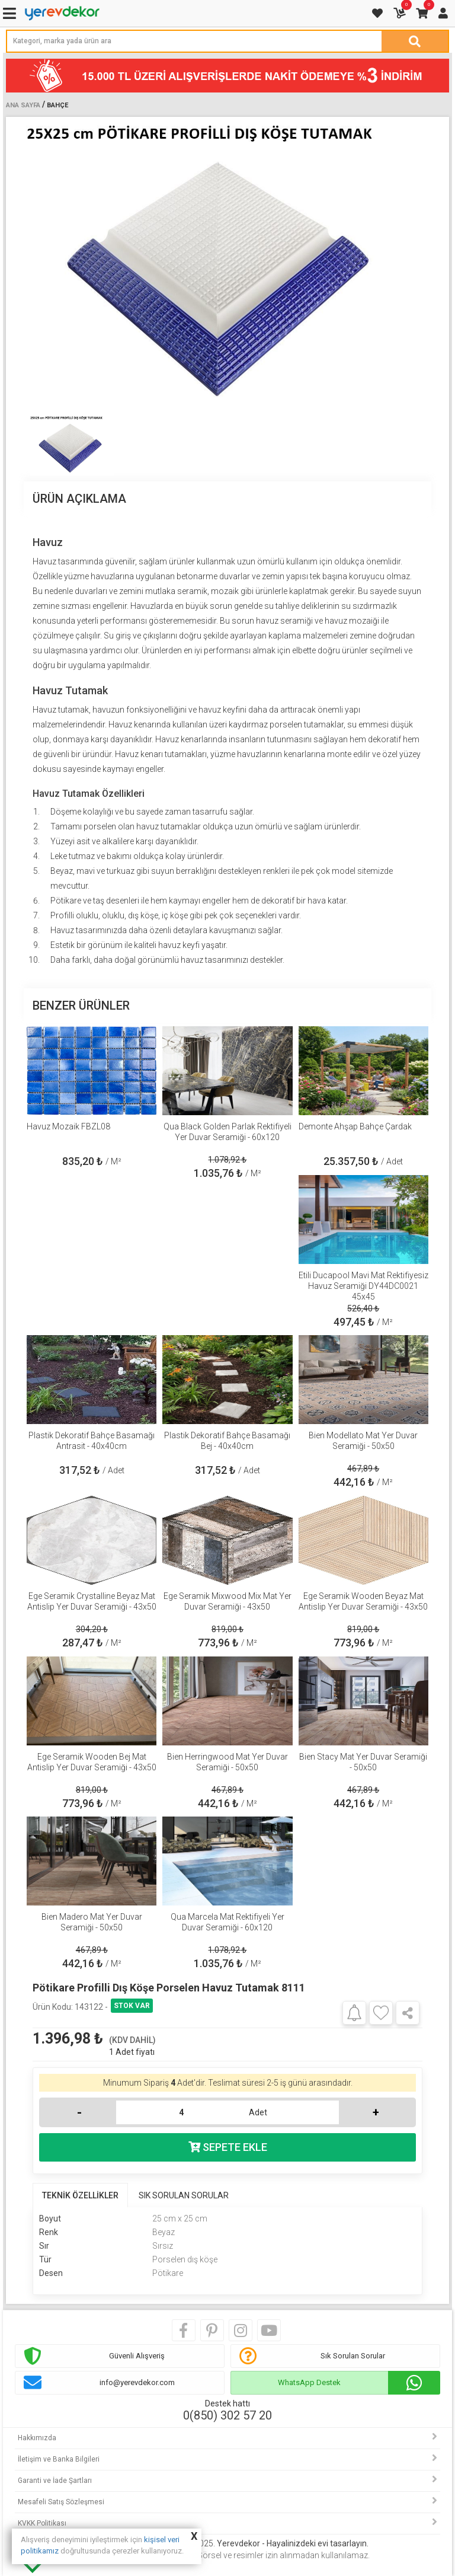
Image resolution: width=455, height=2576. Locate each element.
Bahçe (57, 105)
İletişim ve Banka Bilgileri (59, 2459)
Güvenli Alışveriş (137, 2355)
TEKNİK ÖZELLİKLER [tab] (80, 2195)
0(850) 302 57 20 (227, 2415)
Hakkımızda (37, 2438)
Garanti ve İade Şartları (55, 2480)
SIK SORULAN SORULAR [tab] (184, 2195)
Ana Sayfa (23, 105)
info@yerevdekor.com (137, 2382)
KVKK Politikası (42, 2523)
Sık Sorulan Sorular (353, 2355)
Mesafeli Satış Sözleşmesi (61, 2502)
